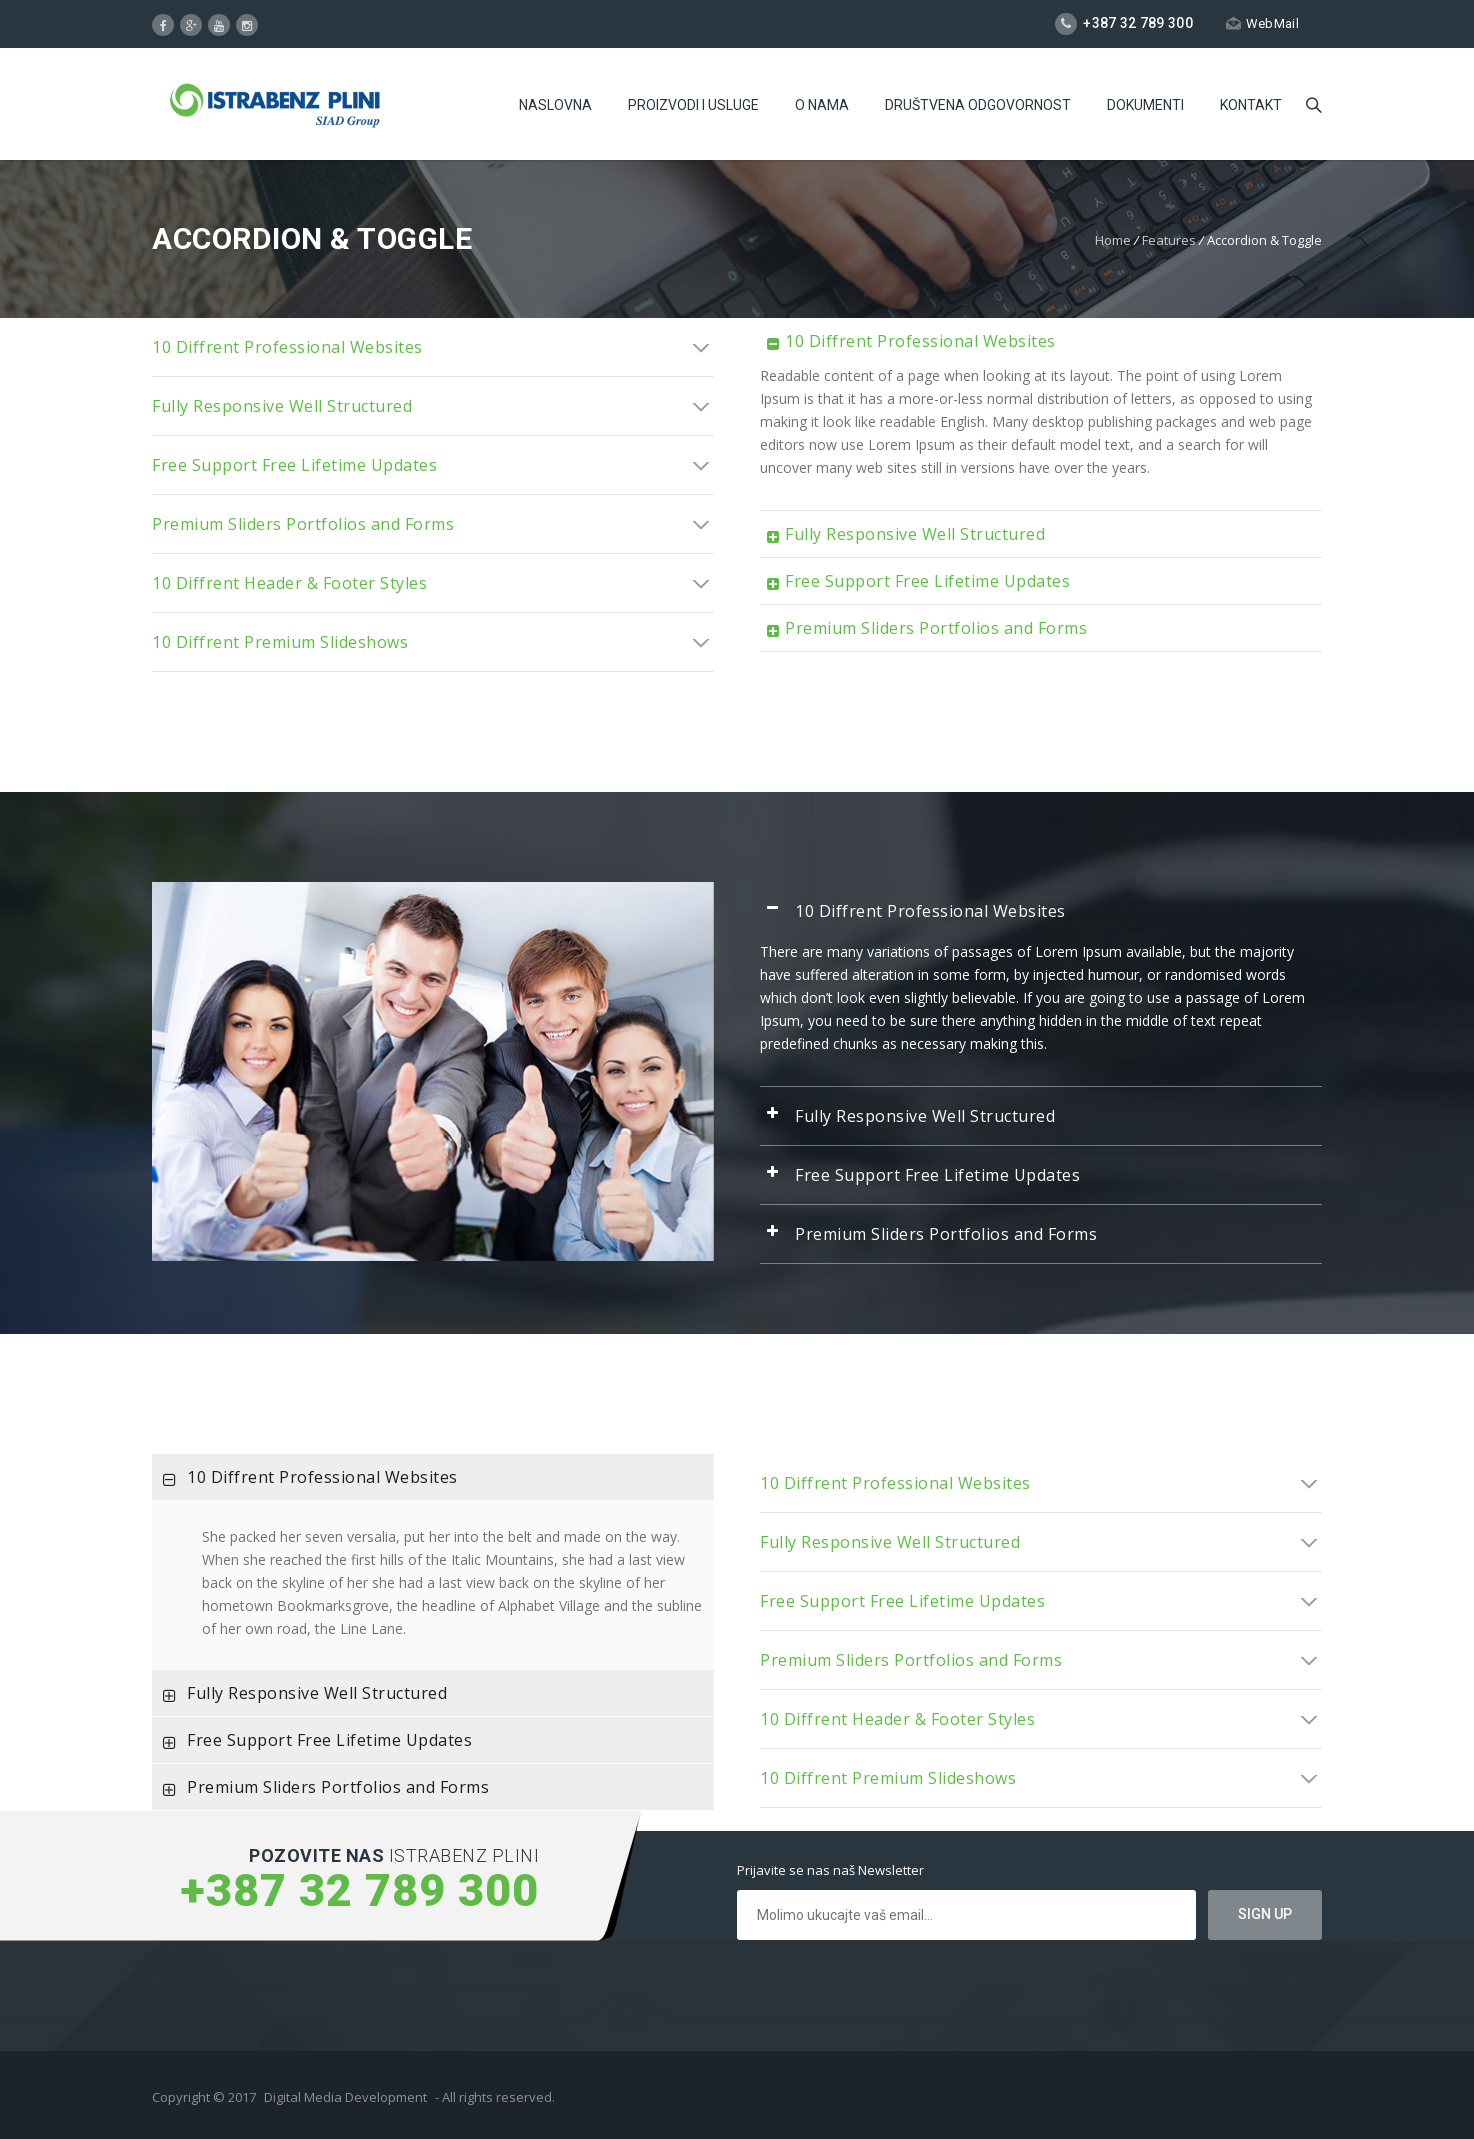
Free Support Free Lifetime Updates (433, 465)
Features (1169, 240)
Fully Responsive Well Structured (433, 406)
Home (1113, 240)
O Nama (822, 105)
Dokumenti (1145, 105)
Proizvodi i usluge (693, 105)
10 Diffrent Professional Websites (433, 347)
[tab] (433, 347)
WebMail (1262, 23)
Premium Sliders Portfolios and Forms (433, 524)
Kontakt (1251, 105)
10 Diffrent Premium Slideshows (433, 642)
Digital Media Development (345, 2097)
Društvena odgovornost (978, 105)
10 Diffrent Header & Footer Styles (433, 583)
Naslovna (555, 105)
